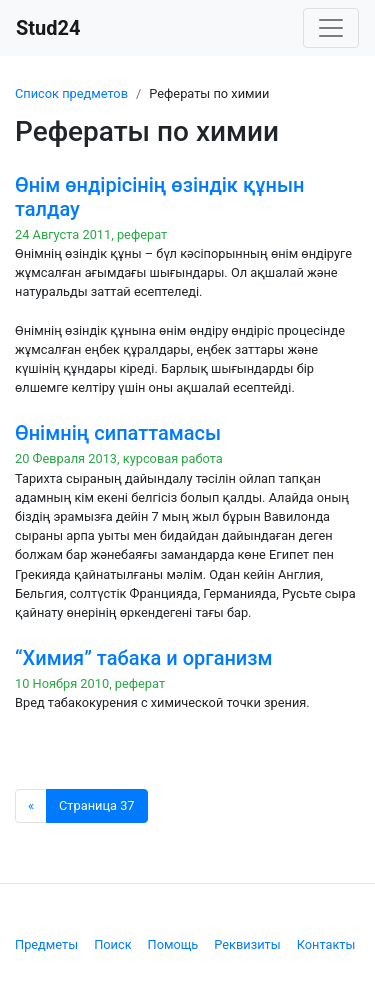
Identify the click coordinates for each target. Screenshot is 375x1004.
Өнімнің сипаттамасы (118, 433)
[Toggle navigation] (331, 28)
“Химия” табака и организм (144, 658)
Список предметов (71, 93)
